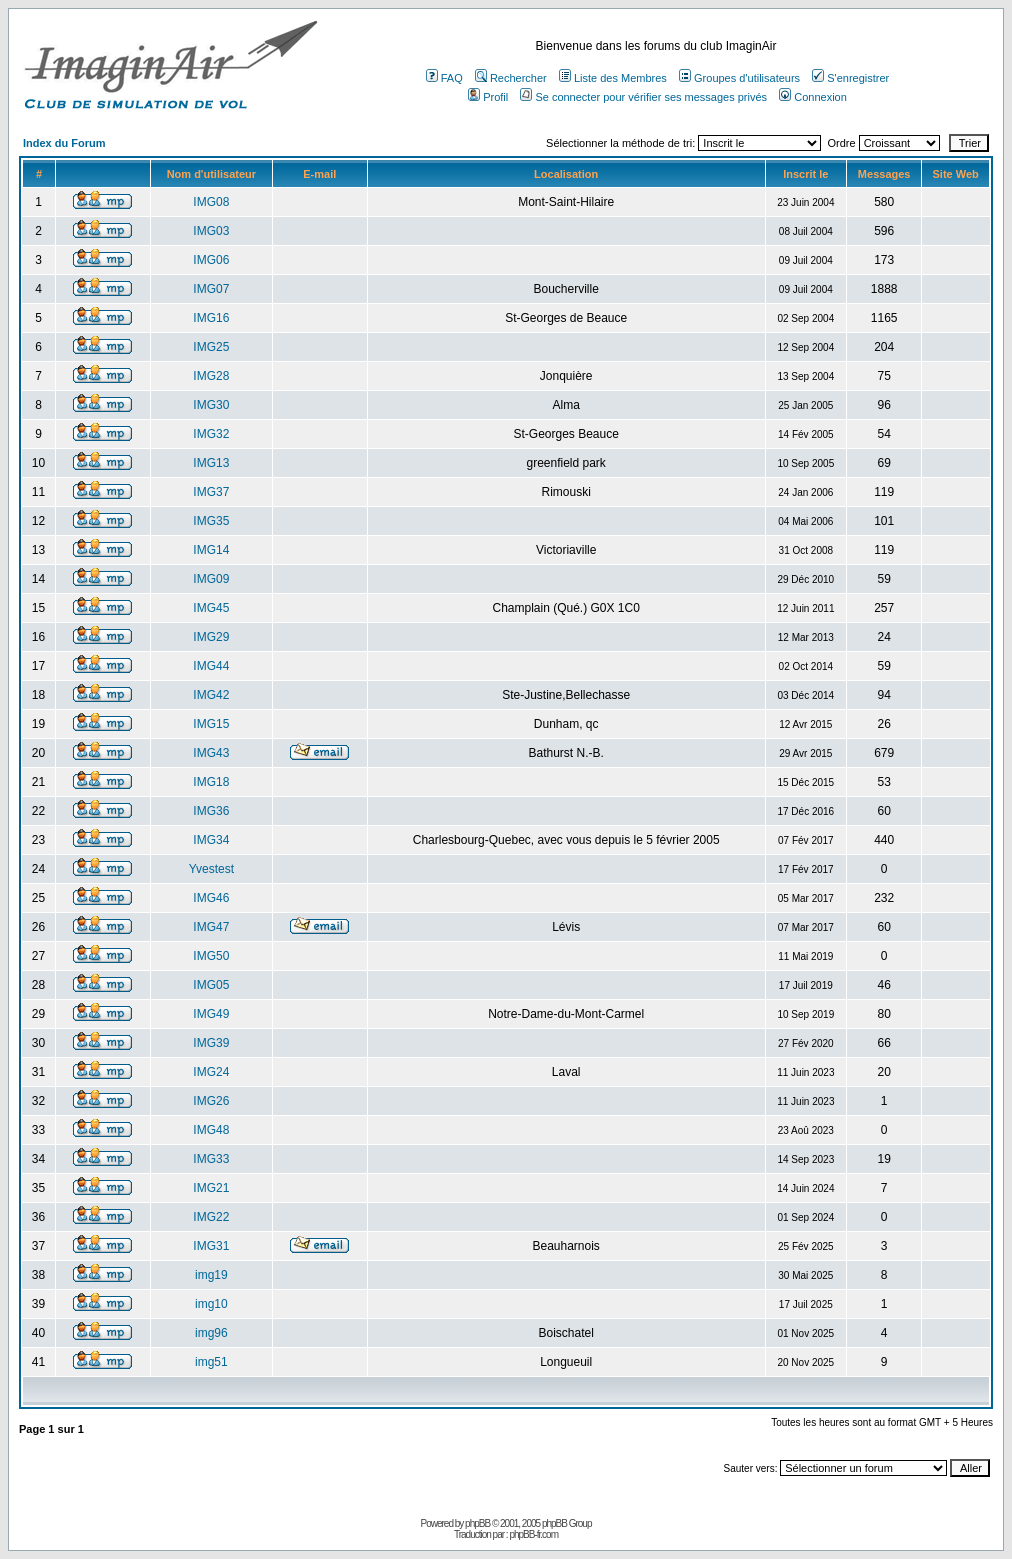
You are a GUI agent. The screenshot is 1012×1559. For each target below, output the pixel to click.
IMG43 (211, 753)
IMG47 (211, 927)
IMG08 (211, 202)
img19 (211, 1275)
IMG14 (211, 550)
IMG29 (211, 637)
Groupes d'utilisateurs (739, 78)
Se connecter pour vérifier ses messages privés (643, 97)
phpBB (477, 1523)
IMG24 (211, 1072)
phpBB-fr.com (533, 1534)
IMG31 (211, 1246)
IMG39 (211, 1043)
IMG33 (211, 1159)
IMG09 (211, 579)
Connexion (813, 97)
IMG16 (211, 318)
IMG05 (211, 985)
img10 (211, 1304)
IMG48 (211, 1130)
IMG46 (211, 898)
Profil (488, 97)
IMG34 (211, 840)
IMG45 (211, 608)
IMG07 (211, 289)
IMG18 (211, 782)
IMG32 (211, 434)
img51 (211, 1362)
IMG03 (211, 231)
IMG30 (211, 405)
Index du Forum (64, 143)
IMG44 (211, 666)
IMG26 (211, 1101)
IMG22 (211, 1217)
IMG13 (211, 463)
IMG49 (211, 1014)
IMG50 (211, 956)
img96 (211, 1333)
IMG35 (211, 521)
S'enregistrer (850, 78)
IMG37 (211, 492)
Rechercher (511, 78)
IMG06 (211, 260)
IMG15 (211, 724)
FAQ (444, 78)
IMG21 (211, 1188)
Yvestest (211, 869)
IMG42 (211, 695)
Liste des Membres (613, 78)
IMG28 (211, 376)
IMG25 (211, 347)
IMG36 (211, 811)
